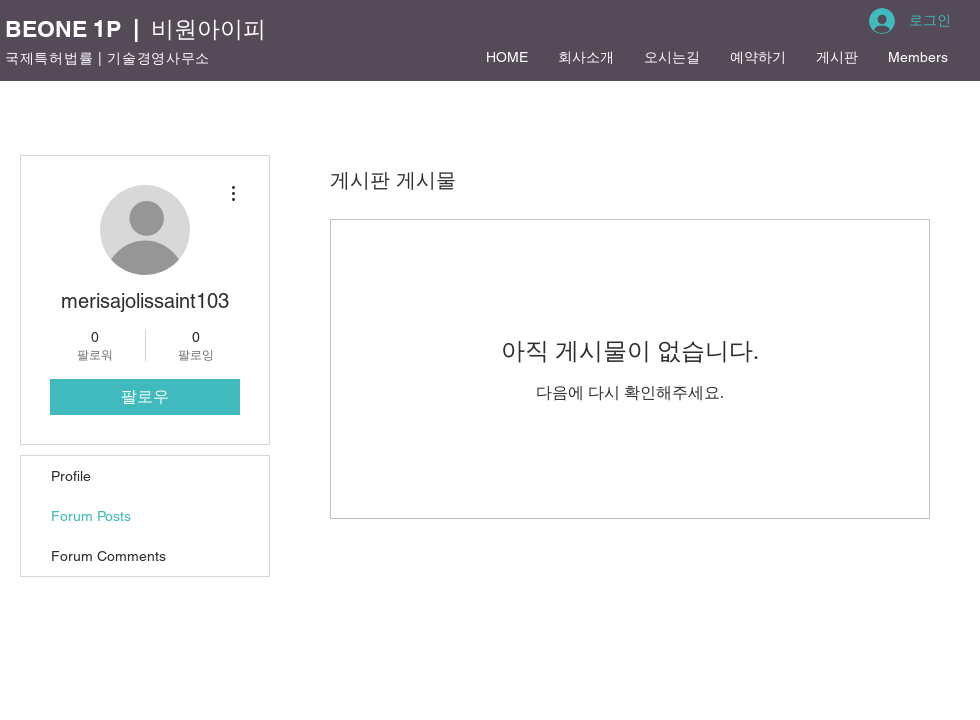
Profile (71, 476)
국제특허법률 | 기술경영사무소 (107, 58)
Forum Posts (91, 516)
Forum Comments (108, 556)
